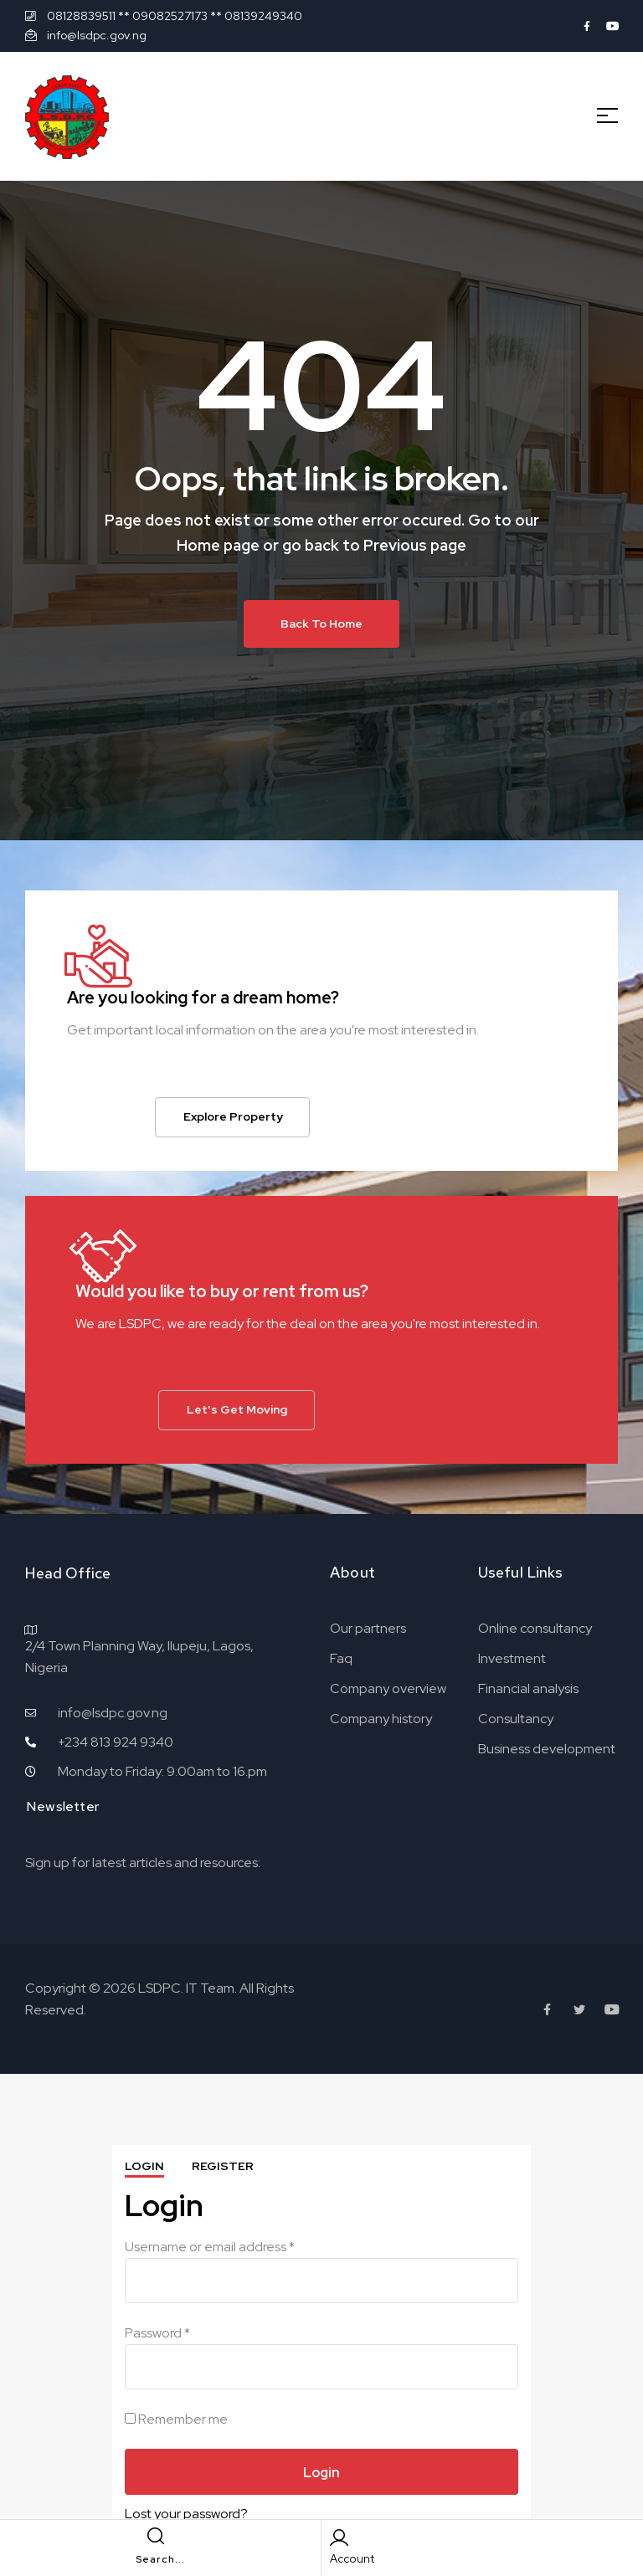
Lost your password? (186, 2513)
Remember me (176, 2418)
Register (223, 2165)
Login (144, 2165)
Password (157, 2333)
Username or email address (210, 2246)
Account (353, 2559)
